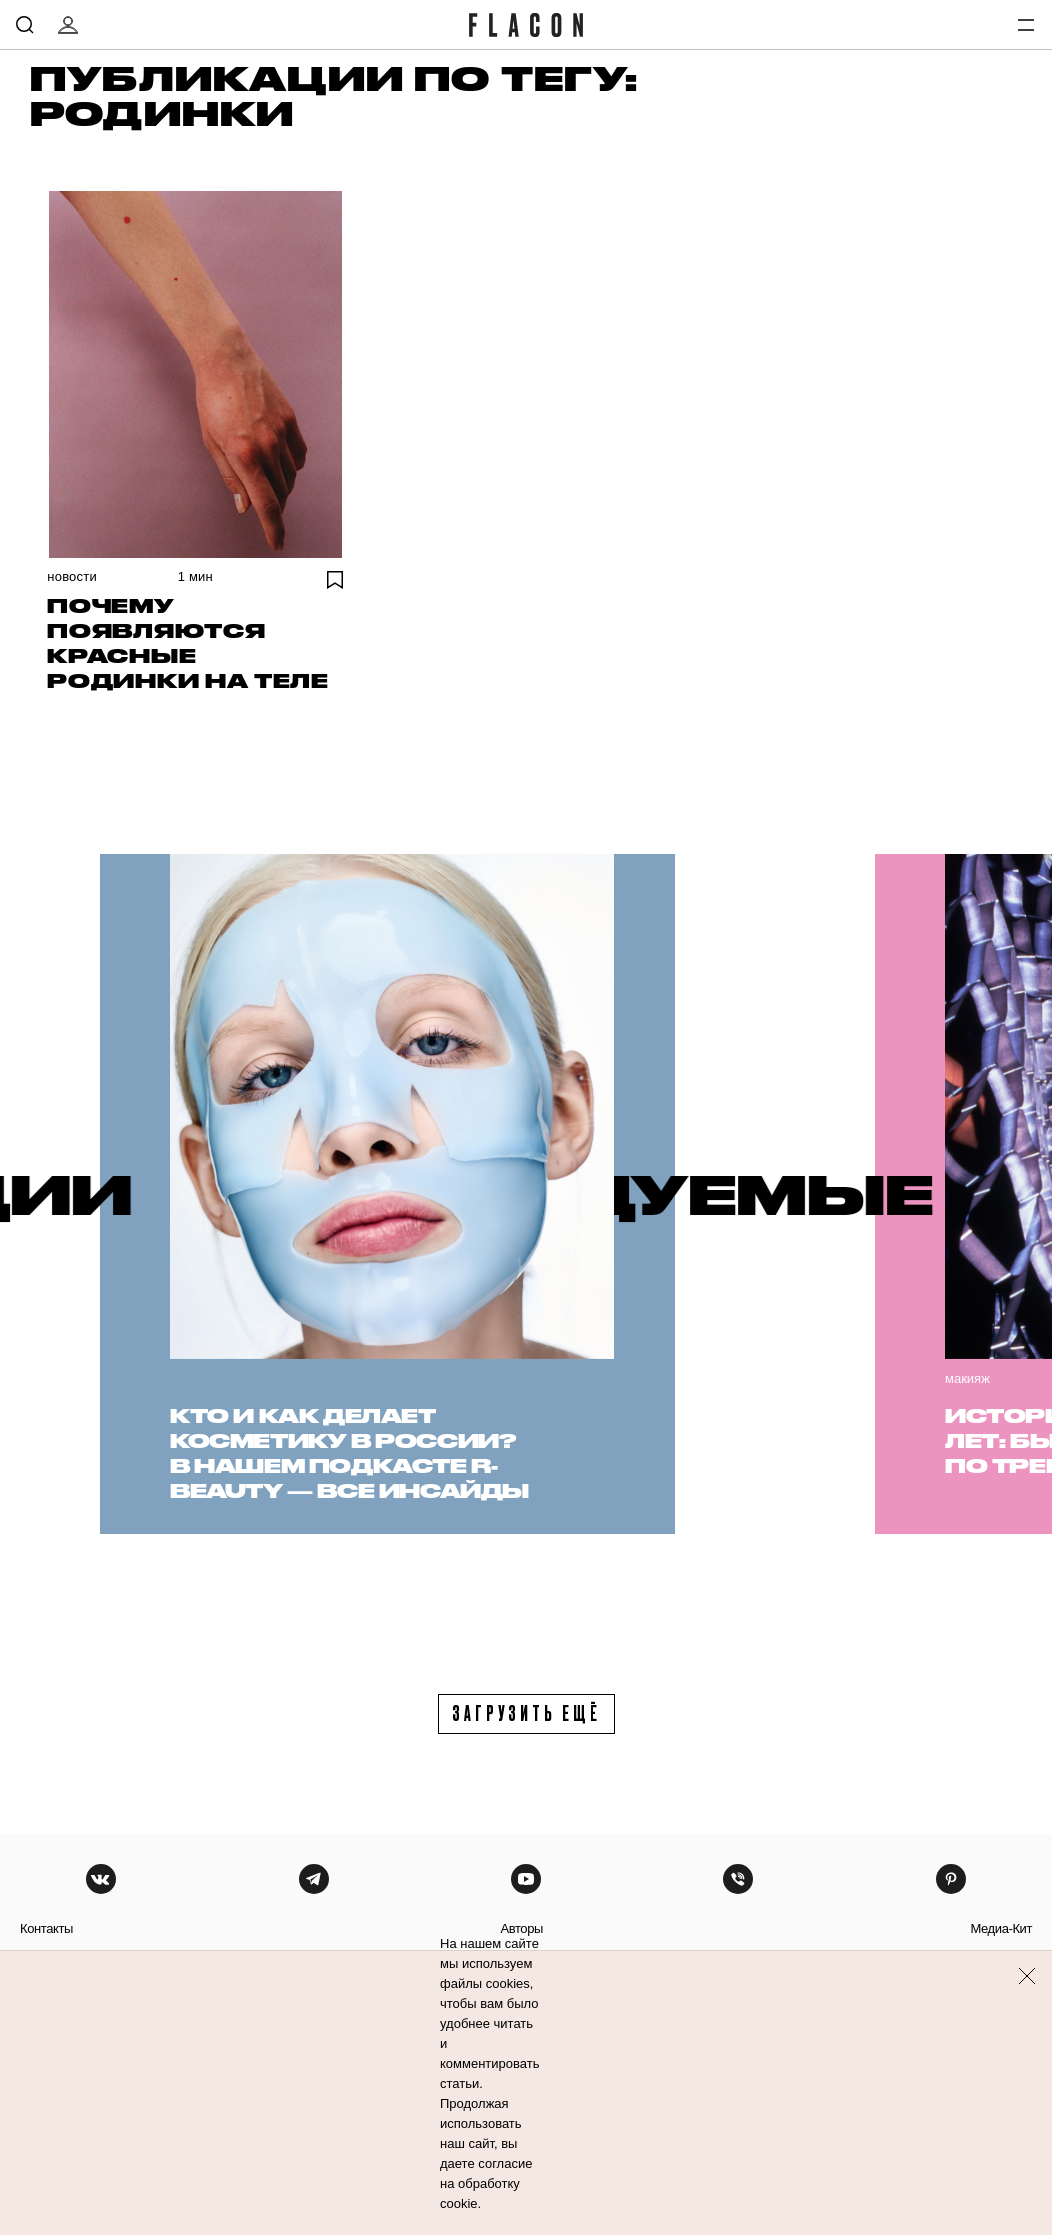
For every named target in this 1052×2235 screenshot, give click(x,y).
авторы (521, 1928)
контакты (46, 1928)
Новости (72, 576)
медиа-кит (1001, 1928)
